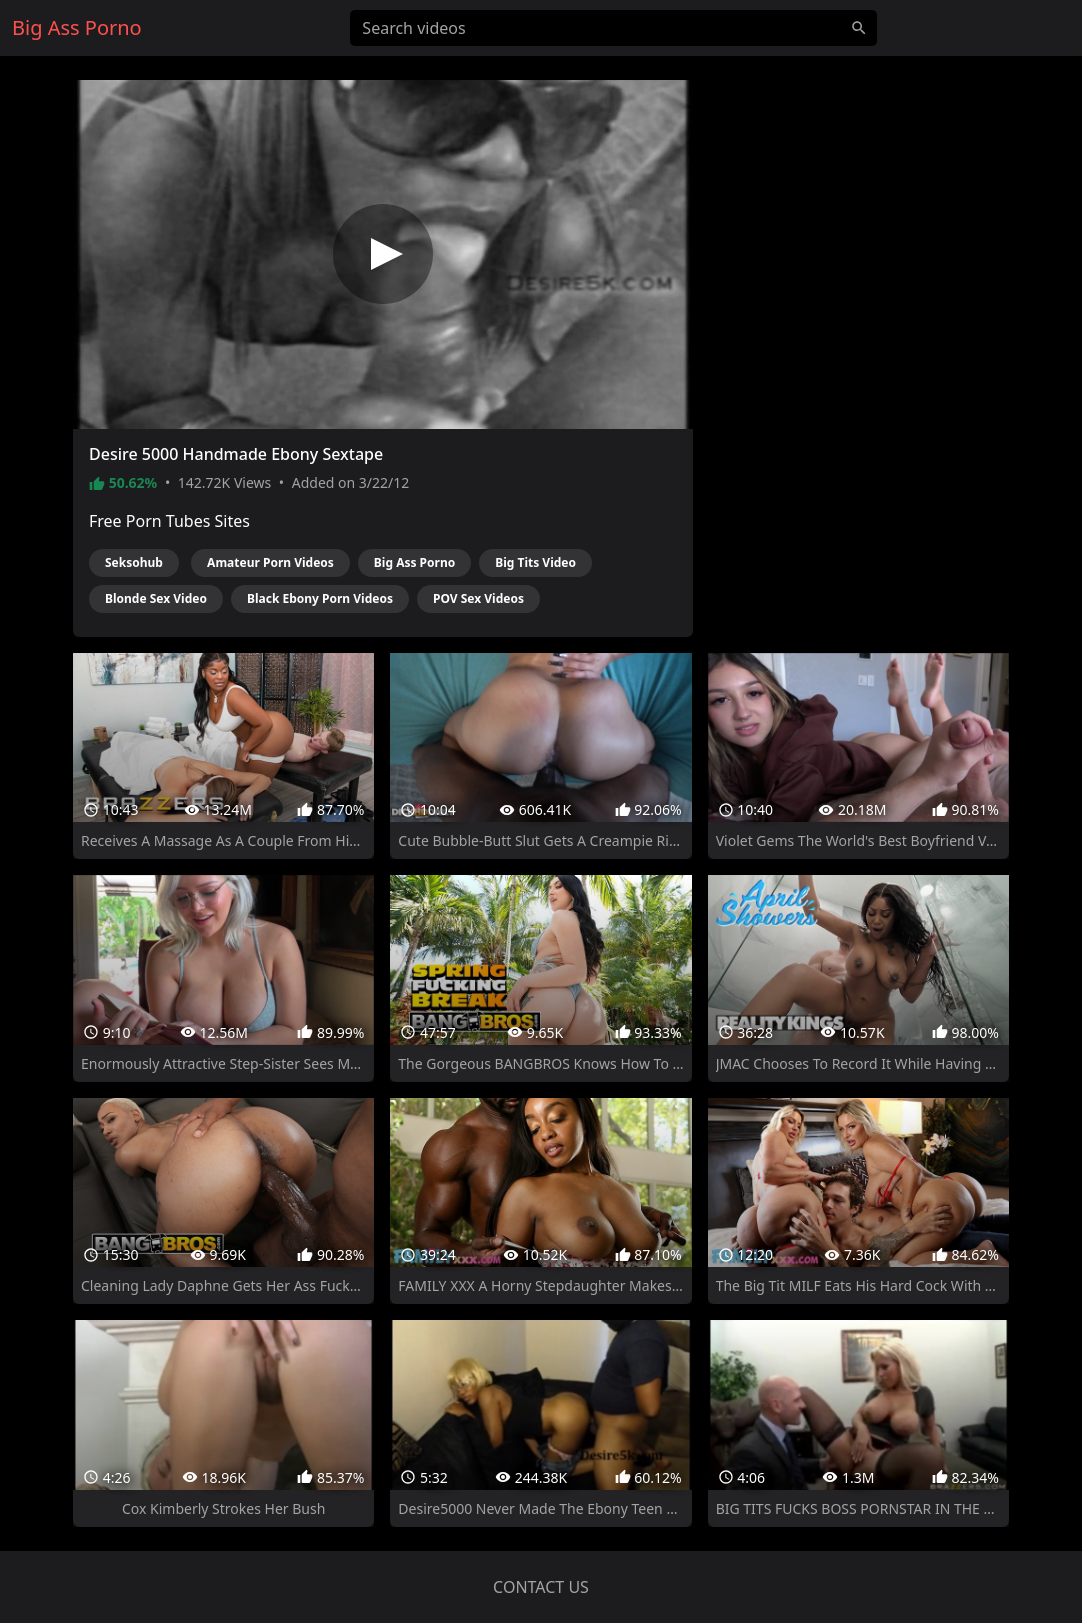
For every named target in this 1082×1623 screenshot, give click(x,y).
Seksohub (134, 562)
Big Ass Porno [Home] (77, 27)
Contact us (541, 1587)
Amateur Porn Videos (270, 562)
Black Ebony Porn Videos (320, 598)
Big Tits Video (535, 562)
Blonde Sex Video (156, 598)
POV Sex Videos (478, 598)
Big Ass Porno (414, 562)
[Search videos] (613, 28)
